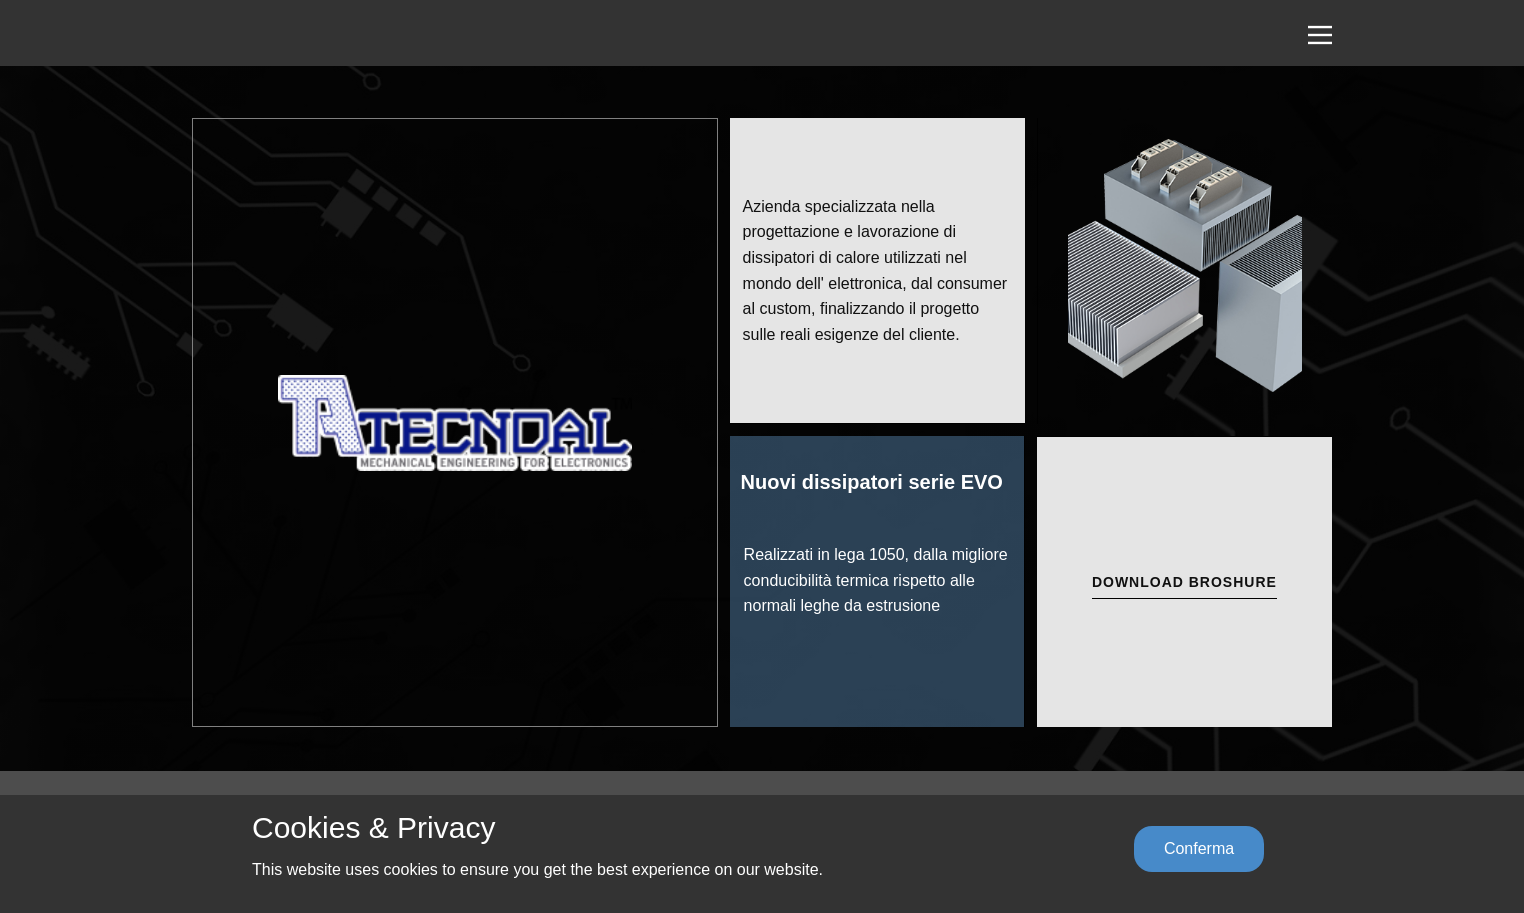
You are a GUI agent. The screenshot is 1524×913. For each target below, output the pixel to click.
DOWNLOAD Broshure (1184, 582)
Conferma (1199, 848)
